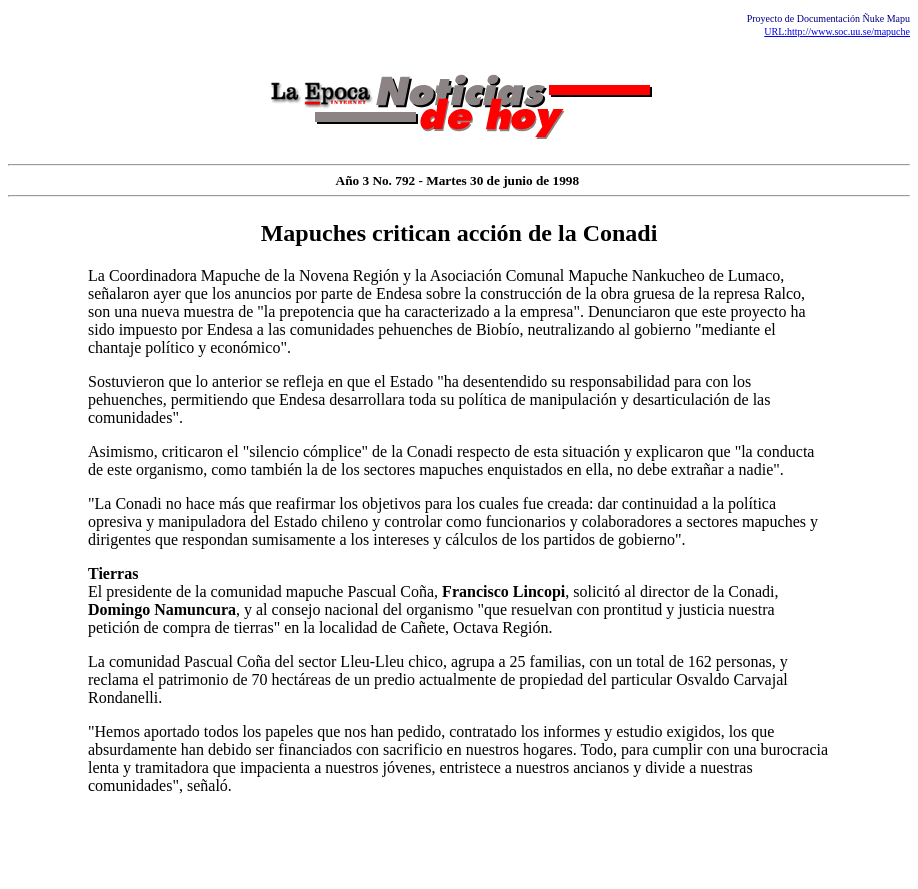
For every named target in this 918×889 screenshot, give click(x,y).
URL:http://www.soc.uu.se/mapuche (837, 31)
